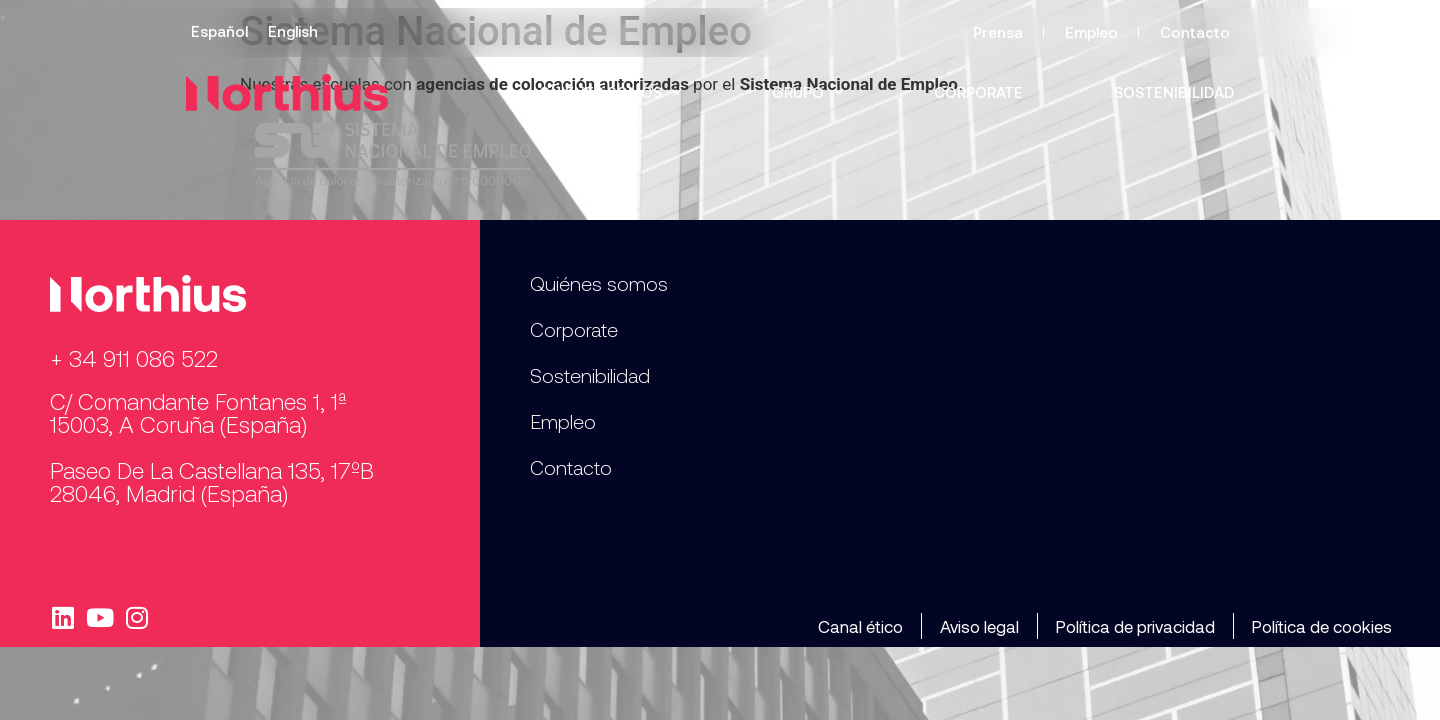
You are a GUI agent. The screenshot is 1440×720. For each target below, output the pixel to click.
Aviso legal (979, 626)
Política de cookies (1322, 626)
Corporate (978, 92)
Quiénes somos (610, 92)
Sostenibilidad (1174, 92)
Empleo (1091, 32)
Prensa (998, 32)
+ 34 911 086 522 (134, 358)
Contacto (1195, 32)
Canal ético (860, 626)
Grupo (807, 92)
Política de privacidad (1135, 626)
